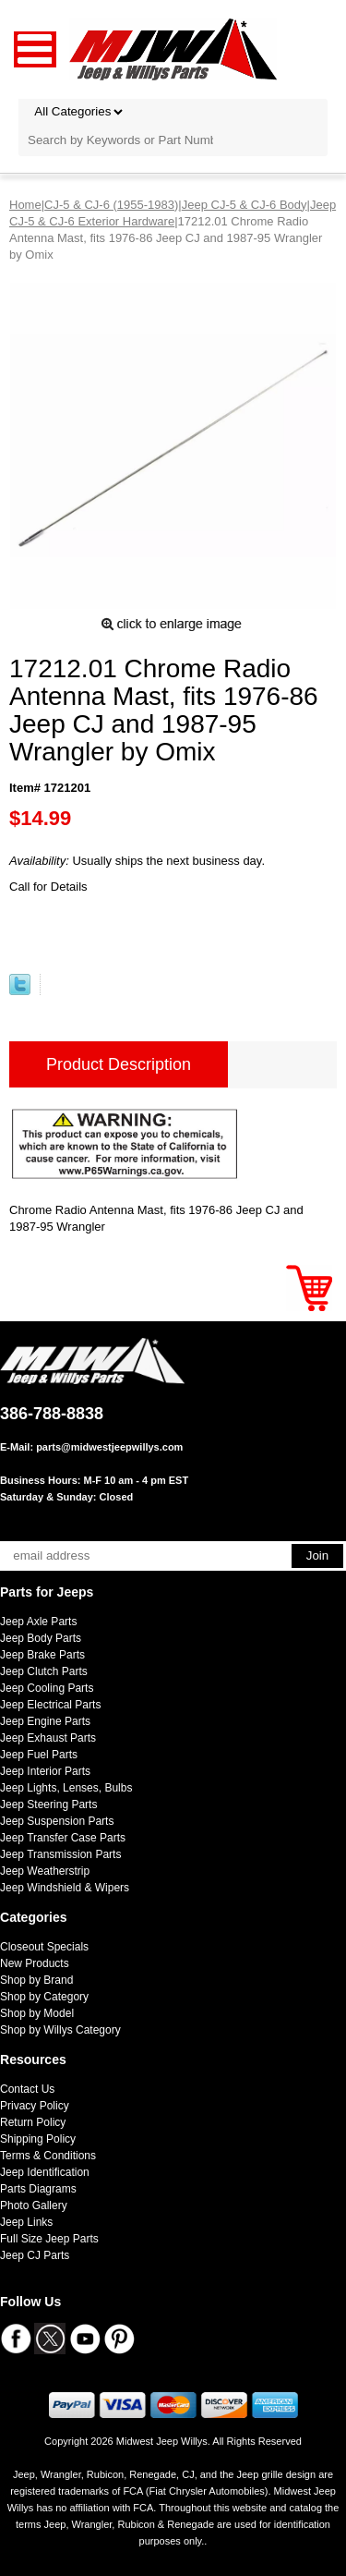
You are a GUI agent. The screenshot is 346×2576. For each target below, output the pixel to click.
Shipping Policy (38, 2138)
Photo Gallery (33, 2205)
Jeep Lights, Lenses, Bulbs (66, 1787)
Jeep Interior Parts (45, 1771)
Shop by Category (44, 1996)
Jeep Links (26, 2222)
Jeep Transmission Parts (60, 1854)
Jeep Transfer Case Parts (62, 1837)
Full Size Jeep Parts (49, 2238)
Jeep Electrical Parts (50, 1704)
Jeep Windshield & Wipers (64, 1887)
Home (25, 205)
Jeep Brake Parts (42, 1654)
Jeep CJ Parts (34, 2255)
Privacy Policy (34, 2105)
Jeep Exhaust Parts (48, 1738)
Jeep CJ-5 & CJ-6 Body (244, 205)
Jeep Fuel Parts (39, 1754)
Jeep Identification (44, 2172)
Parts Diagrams (38, 2188)
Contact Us (27, 2089)
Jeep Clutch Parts (44, 1671)
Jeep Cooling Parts (46, 1688)
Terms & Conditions (48, 2155)
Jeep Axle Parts (38, 1621)
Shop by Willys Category (60, 2029)
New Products (34, 1963)
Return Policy (33, 2122)
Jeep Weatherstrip (44, 1871)
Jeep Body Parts (40, 1638)
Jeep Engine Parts (45, 1721)
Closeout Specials (44, 1946)
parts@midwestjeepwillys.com (109, 1446)
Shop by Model (37, 2013)
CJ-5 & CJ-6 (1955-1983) (111, 205)
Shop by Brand (36, 1980)
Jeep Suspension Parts (56, 1821)
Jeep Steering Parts (48, 1804)
